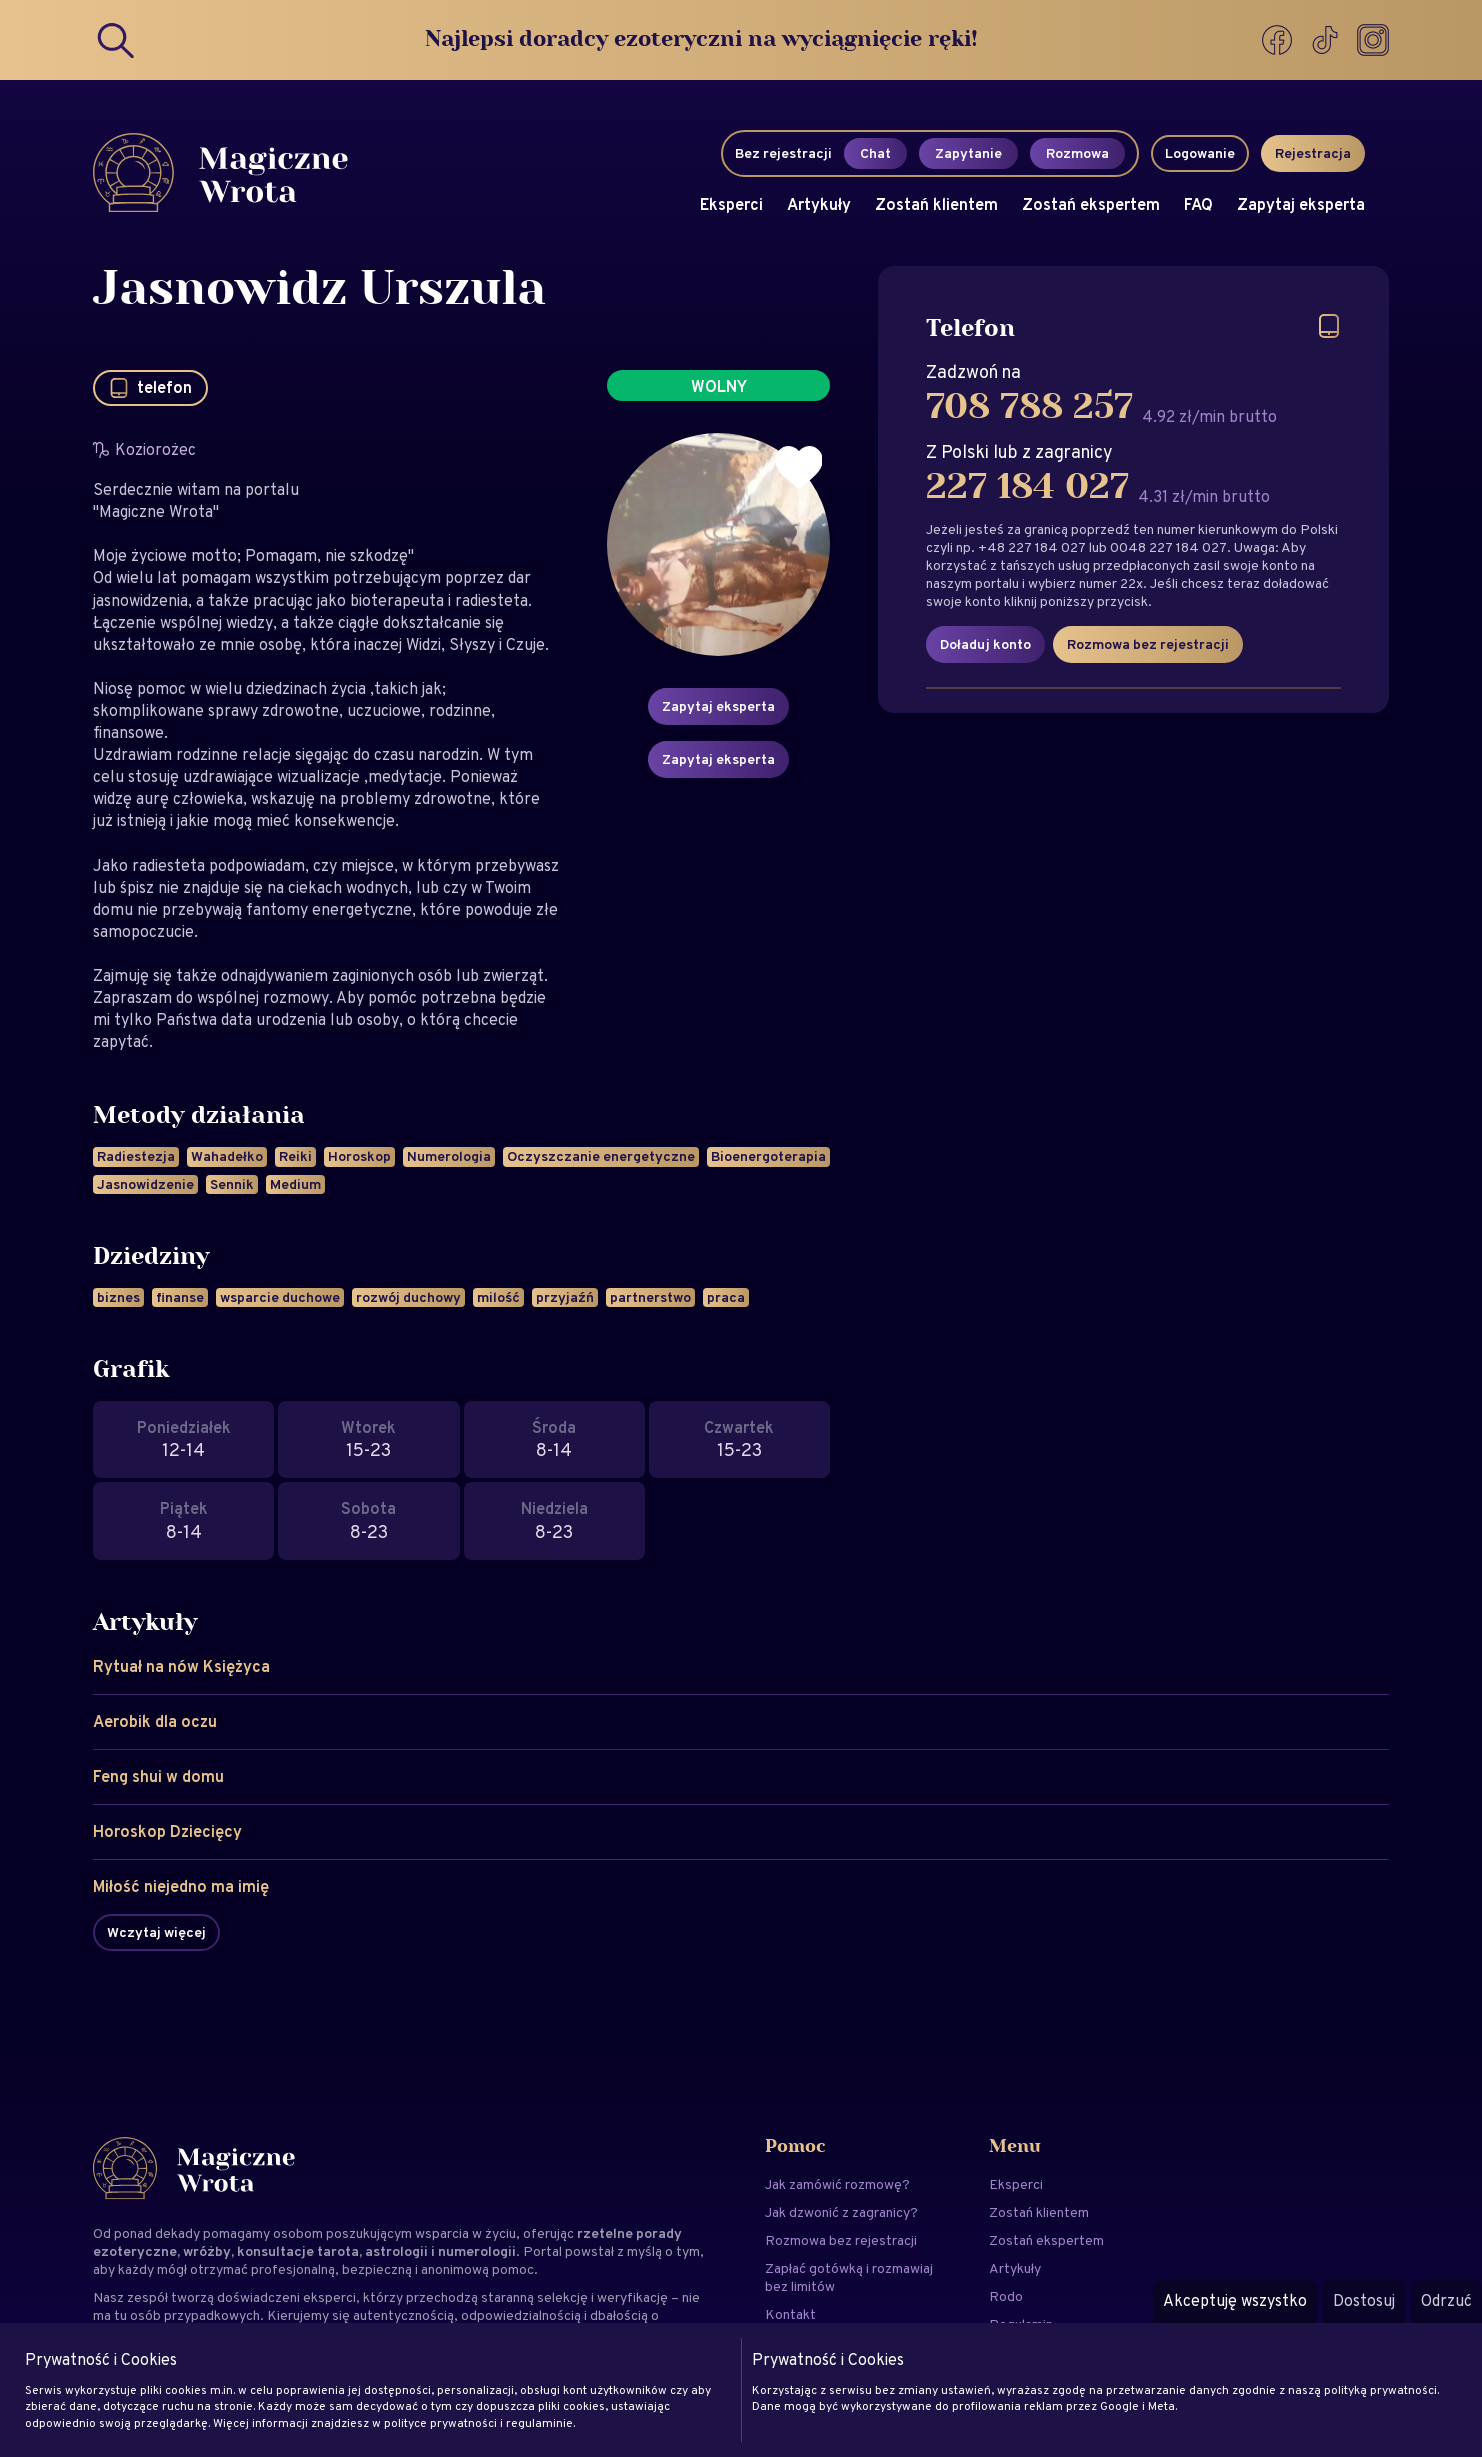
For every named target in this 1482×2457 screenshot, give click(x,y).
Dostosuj (1364, 2300)
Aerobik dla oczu (155, 1721)
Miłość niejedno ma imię (181, 1886)
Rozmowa (1077, 153)
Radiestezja (136, 1156)
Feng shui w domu (158, 1776)
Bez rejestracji (783, 153)
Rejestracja (1313, 153)
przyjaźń (565, 1297)
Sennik (232, 1184)
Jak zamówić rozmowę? (837, 2184)
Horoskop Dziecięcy (167, 1831)
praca (726, 1297)
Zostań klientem (936, 204)
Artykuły (819, 204)
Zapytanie (968, 153)
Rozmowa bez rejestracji (1148, 644)
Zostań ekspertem (1091, 204)
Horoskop (359, 1156)
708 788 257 (1029, 407)
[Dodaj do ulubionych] (799, 468)
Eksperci (731, 204)
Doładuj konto (985, 644)
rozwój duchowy (408, 1297)
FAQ (1198, 204)
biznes (118, 1297)
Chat (875, 153)
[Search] (117, 40)
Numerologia (449, 1156)
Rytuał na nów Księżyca (181, 1666)
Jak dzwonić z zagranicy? (841, 2212)
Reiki (295, 1156)
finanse (180, 1297)
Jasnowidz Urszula (319, 290)
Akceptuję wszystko (1235, 2300)
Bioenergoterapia (768, 1156)
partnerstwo (650, 1297)
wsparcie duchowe (280, 1297)
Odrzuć (1446, 2300)
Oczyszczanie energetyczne (601, 1156)
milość (498, 1297)
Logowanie (1200, 153)
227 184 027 (1027, 487)
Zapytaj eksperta (1301, 204)
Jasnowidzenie (145, 1184)
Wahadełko (227, 1156)
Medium (295, 1184)
